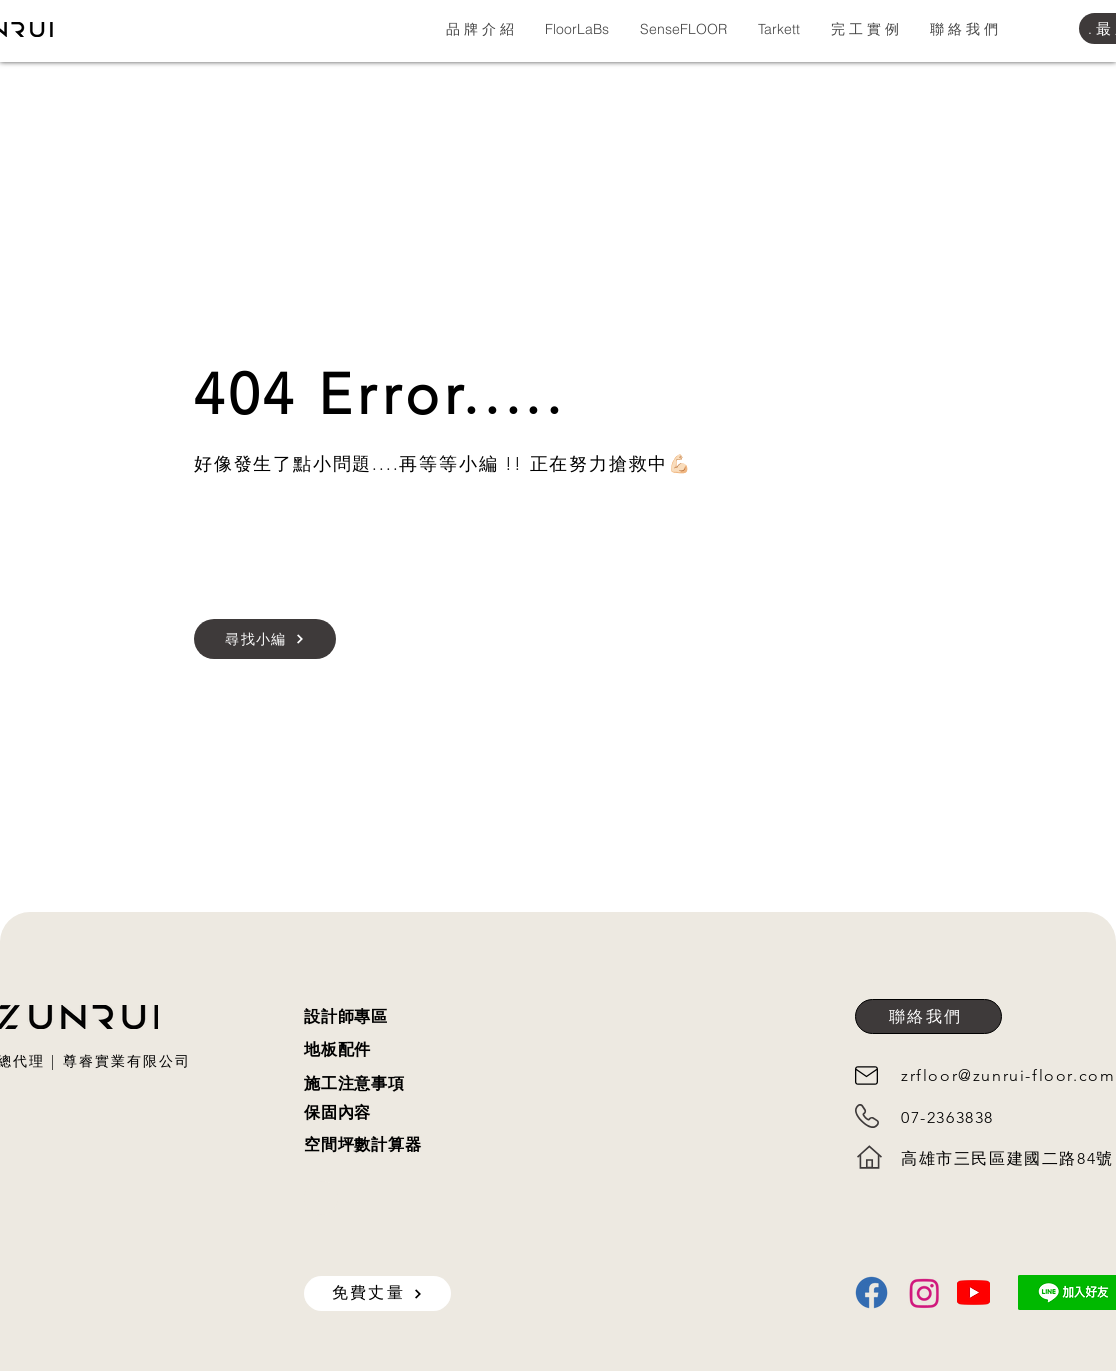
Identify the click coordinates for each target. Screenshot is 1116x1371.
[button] (479, 29)
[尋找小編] (265, 639)
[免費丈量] (377, 1293)
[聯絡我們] (928, 1016)
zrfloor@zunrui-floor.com (1008, 1075)
